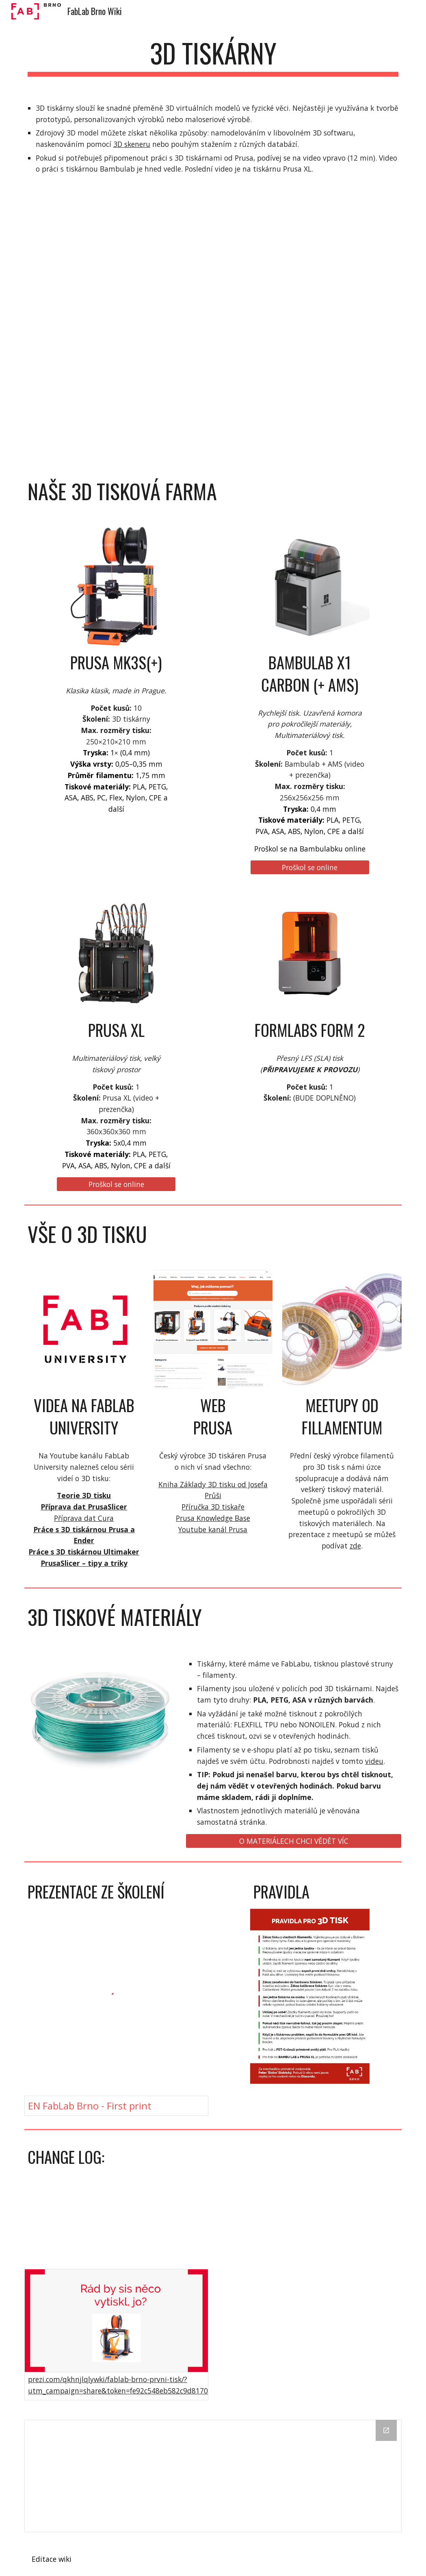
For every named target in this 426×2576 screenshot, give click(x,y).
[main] (213, 57)
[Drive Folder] (213, 2476)
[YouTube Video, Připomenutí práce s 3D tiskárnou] (116, 260)
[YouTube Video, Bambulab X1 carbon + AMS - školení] (310, 260)
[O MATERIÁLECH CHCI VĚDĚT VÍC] (293, 1841)
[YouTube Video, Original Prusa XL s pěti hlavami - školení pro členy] (116, 393)
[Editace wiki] (51, 2559)
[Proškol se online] (310, 867)
